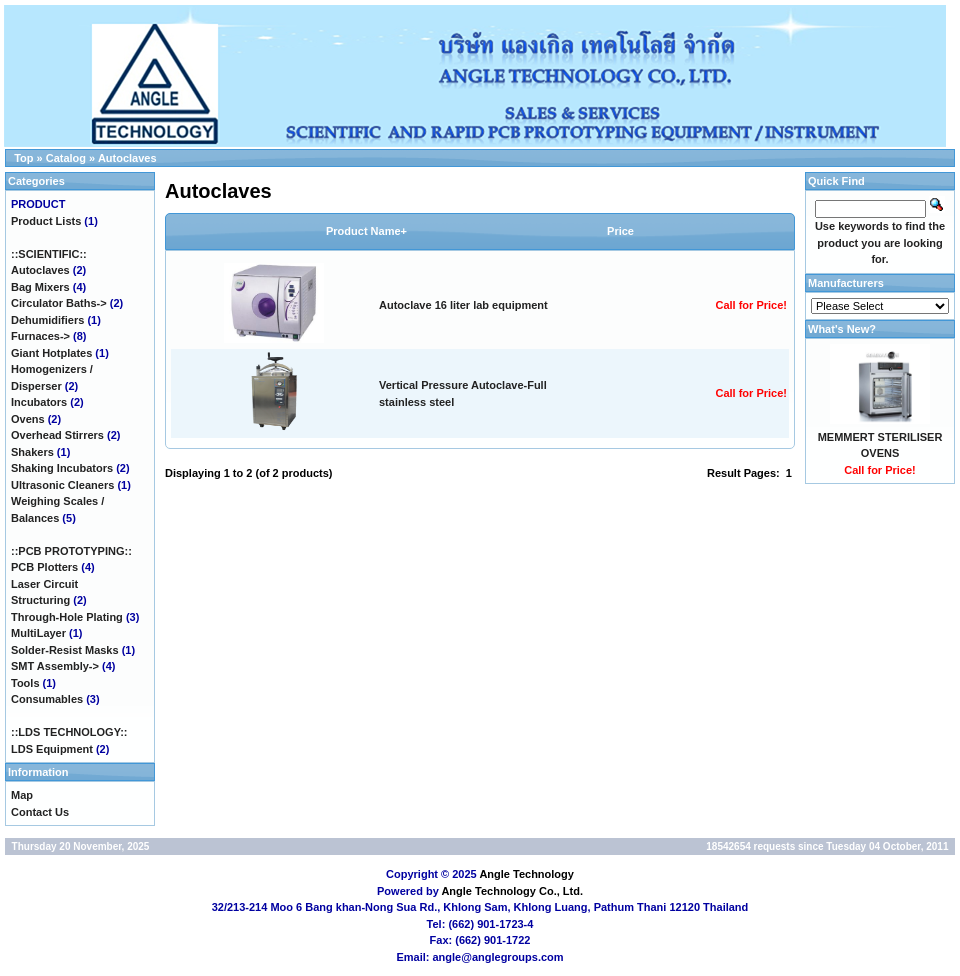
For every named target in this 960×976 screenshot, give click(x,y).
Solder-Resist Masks (65, 650)
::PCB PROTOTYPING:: (71, 551)
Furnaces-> (40, 336)
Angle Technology (526, 874)
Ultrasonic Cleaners (62, 485)
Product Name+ (366, 231)
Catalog (66, 158)
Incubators (39, 402)
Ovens (28, 419)
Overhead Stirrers (57, 435)
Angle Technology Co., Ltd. (512, 891)
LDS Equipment (52, 749)
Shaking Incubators (62, 468)
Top (23, 158)
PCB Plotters (44, 567)
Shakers (32, 452)
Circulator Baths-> (59, 303)
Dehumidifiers (47, 320)
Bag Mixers (40, 287)
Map (22, 795)
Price (620, 231)
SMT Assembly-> (55, 666)
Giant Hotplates (51, 353)
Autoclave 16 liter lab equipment (463, 305)
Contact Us (40, 812)
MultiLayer (38, 633)
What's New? (842, 329)
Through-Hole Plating (67, 617)
